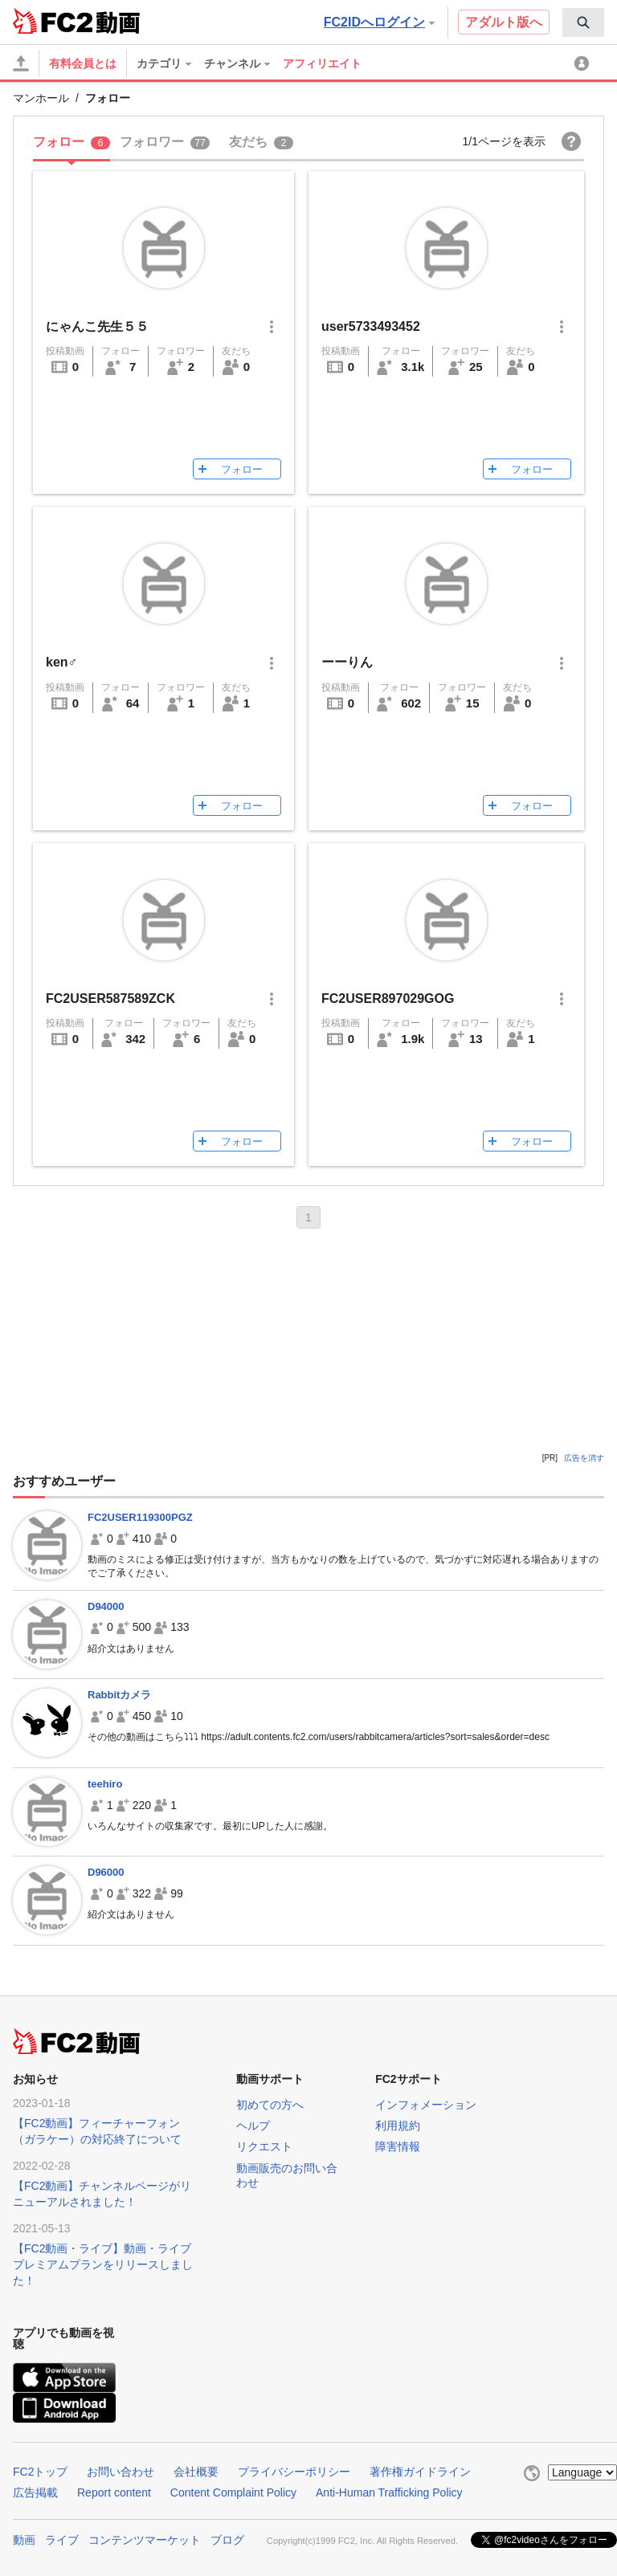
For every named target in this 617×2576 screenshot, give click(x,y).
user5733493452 (370, 326)
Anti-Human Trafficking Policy (389, 2492)
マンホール (41, 98)
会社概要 (196, 2471)
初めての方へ (270, 2104)
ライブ (62, 2538)
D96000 (106, 1872)
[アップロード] (21, 63)
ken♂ (62, 662)
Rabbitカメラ (119, 1695)
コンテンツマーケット (144, 2538)
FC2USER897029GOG (387, 998)
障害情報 (397, 2146)
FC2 (52, 21)
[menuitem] (583, 22)
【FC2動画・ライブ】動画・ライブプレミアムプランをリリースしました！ (103, 2264)
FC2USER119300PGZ (140, 1517)
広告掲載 (35, 2492)
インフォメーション (425, 2104)
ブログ (227, 2538)
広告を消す (584, 1457)
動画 (24, 2538)
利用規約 (397, 2125)
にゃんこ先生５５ (97, 326)
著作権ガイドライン (420, 2471)
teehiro (105, 1784)
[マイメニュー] (584, 63)
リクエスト (264, 2146)
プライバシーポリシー (294, 2471)
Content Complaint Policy (233, 2492)
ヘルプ (253, 2125)
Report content (114, 2492)
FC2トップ (40, 2471)
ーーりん (347, 662)
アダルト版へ (503, 22)
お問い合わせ (120, 2471)
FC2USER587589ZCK (110, 998)
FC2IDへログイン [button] (379, 22)
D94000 (106, 1606)
